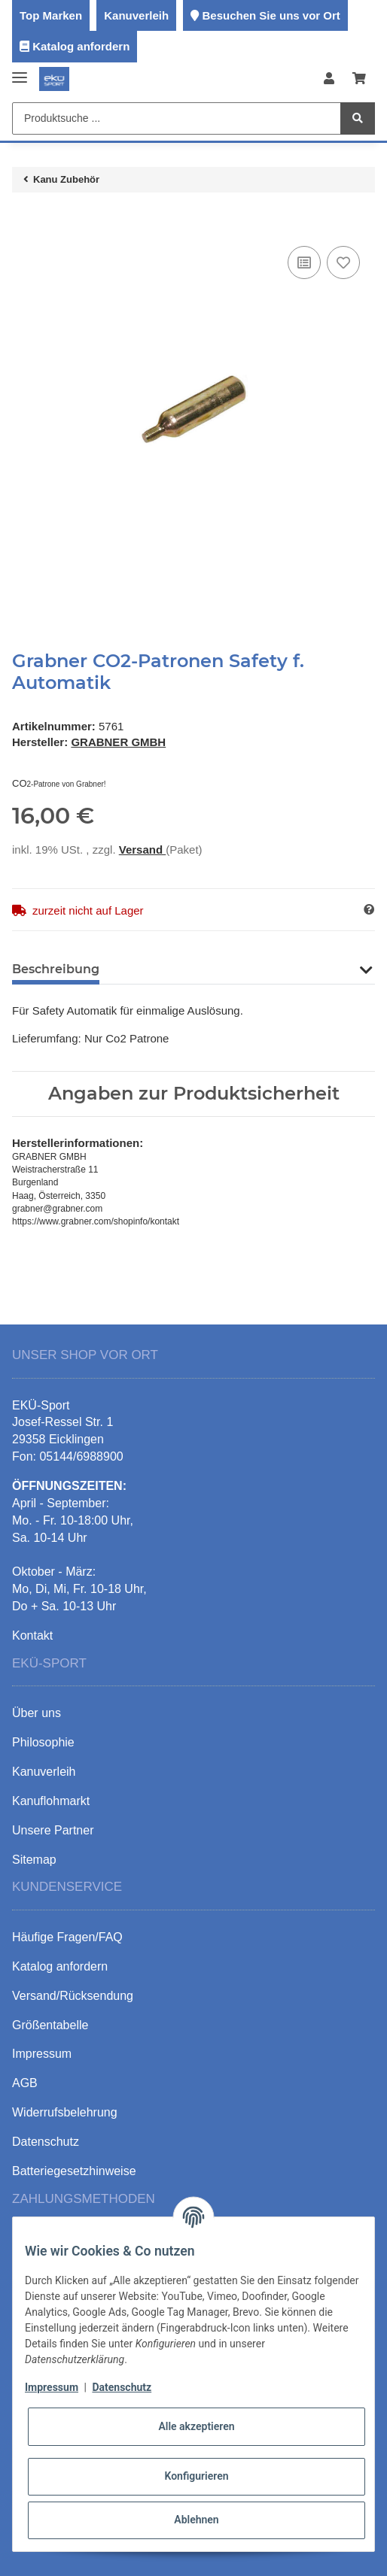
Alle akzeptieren (196, 2426)
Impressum (51, 2387)
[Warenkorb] (359, 79)
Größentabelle (50, 2025)
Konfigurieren (196, 2476)
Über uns (36, 1713)
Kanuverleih (136, 15)
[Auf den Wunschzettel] (343, 262)
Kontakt (32, 1635)
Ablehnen (196, 2520)
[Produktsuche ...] (176, 118)
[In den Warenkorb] (24, 219)
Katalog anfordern (81, 46)
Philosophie (43, 1742)
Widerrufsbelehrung (64, 2112)
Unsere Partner (53, 1830)
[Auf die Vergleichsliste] (304, 262)
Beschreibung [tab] (55, 969)
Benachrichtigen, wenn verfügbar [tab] (228, 969)
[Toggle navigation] (19, 71)
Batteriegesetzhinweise (74, 2171)
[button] (329, 79)
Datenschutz (121, 2387)
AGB (25, 2083)
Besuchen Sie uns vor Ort (271, 15)
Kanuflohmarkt (51, 1801)
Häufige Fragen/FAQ (67, 1937)
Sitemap (34, 1859)
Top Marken (51, 15)
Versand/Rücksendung (72, 1995)
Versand (142, 849)
